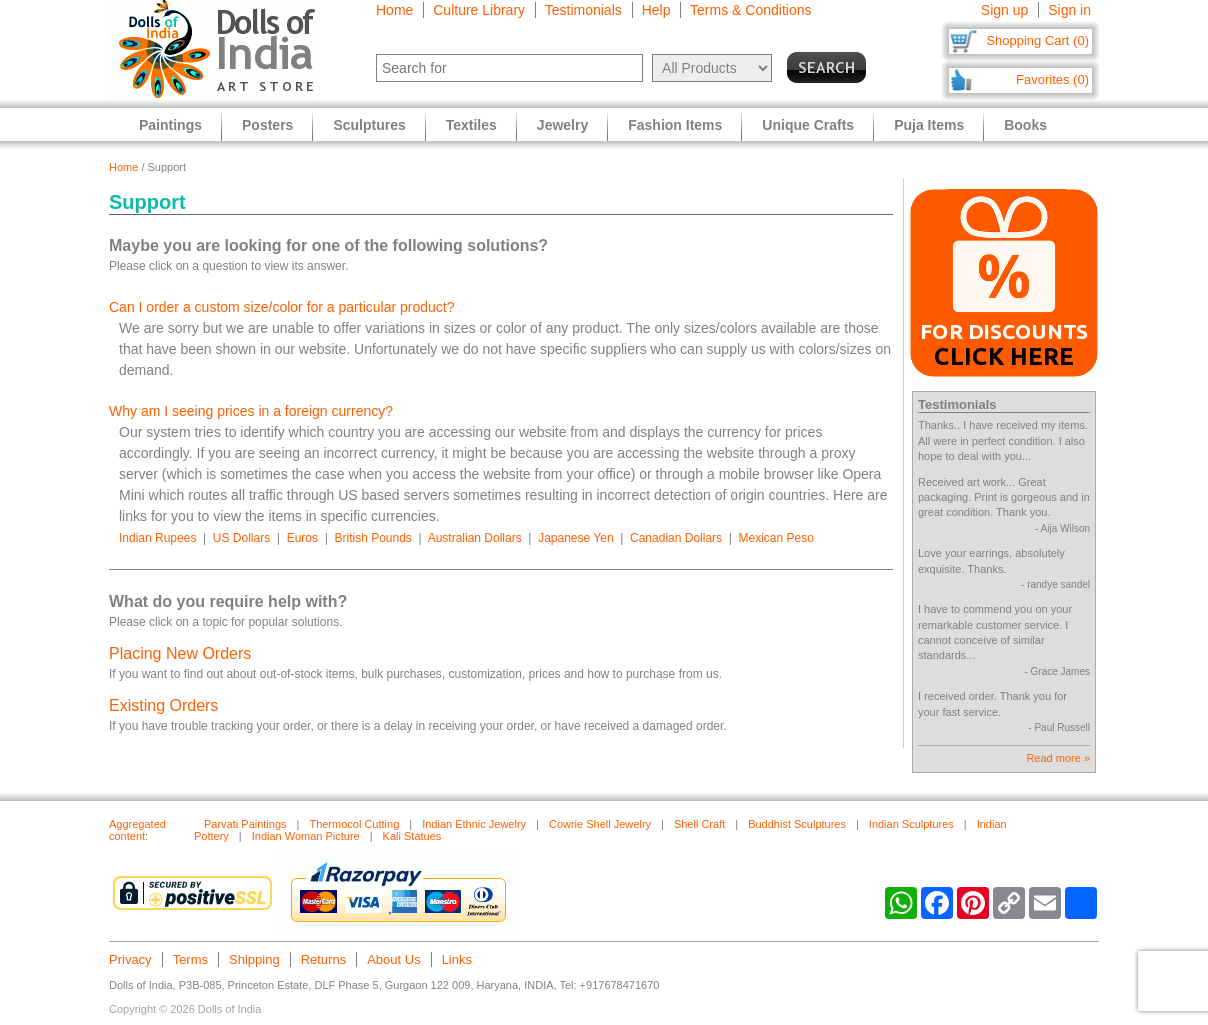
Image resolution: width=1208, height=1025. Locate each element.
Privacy (130, 959)
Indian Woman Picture (306, 836)
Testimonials (583, 10)
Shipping (254, 959)
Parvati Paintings (245, 824)
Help (656, 10)
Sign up (1004, 10)
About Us (393, 959)
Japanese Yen (575, 538)
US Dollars (241, 538)
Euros (302, 538)
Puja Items (929, 125)
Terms (190, 959)
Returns (324, 959)
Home (394, 10)
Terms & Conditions (750, 10)
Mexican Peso (776, 538)
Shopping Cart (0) (1037, 40)
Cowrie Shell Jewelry (600, 824)
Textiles (471, 125)
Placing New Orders (180, 653)
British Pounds (372, 538)
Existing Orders (163, 705)
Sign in (1069, 10)
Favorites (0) (1052, 79)
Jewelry (562, 125)
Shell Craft (699, 824)
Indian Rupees (157, 538)
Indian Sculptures (911, 824)
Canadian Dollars (676, 538)
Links (457, 959)
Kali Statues (412, 836)
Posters (267, 125)
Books (1025, 125)
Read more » (1058, 758)
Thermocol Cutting (354, 824)
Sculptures (369, 125)
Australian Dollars (475, 538)
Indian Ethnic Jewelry (474, 824)
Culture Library (479, 10)
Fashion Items (675, 125)
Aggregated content (137, 830)
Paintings (170, 125)
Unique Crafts (808, 125)
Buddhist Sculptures (797, 824)
